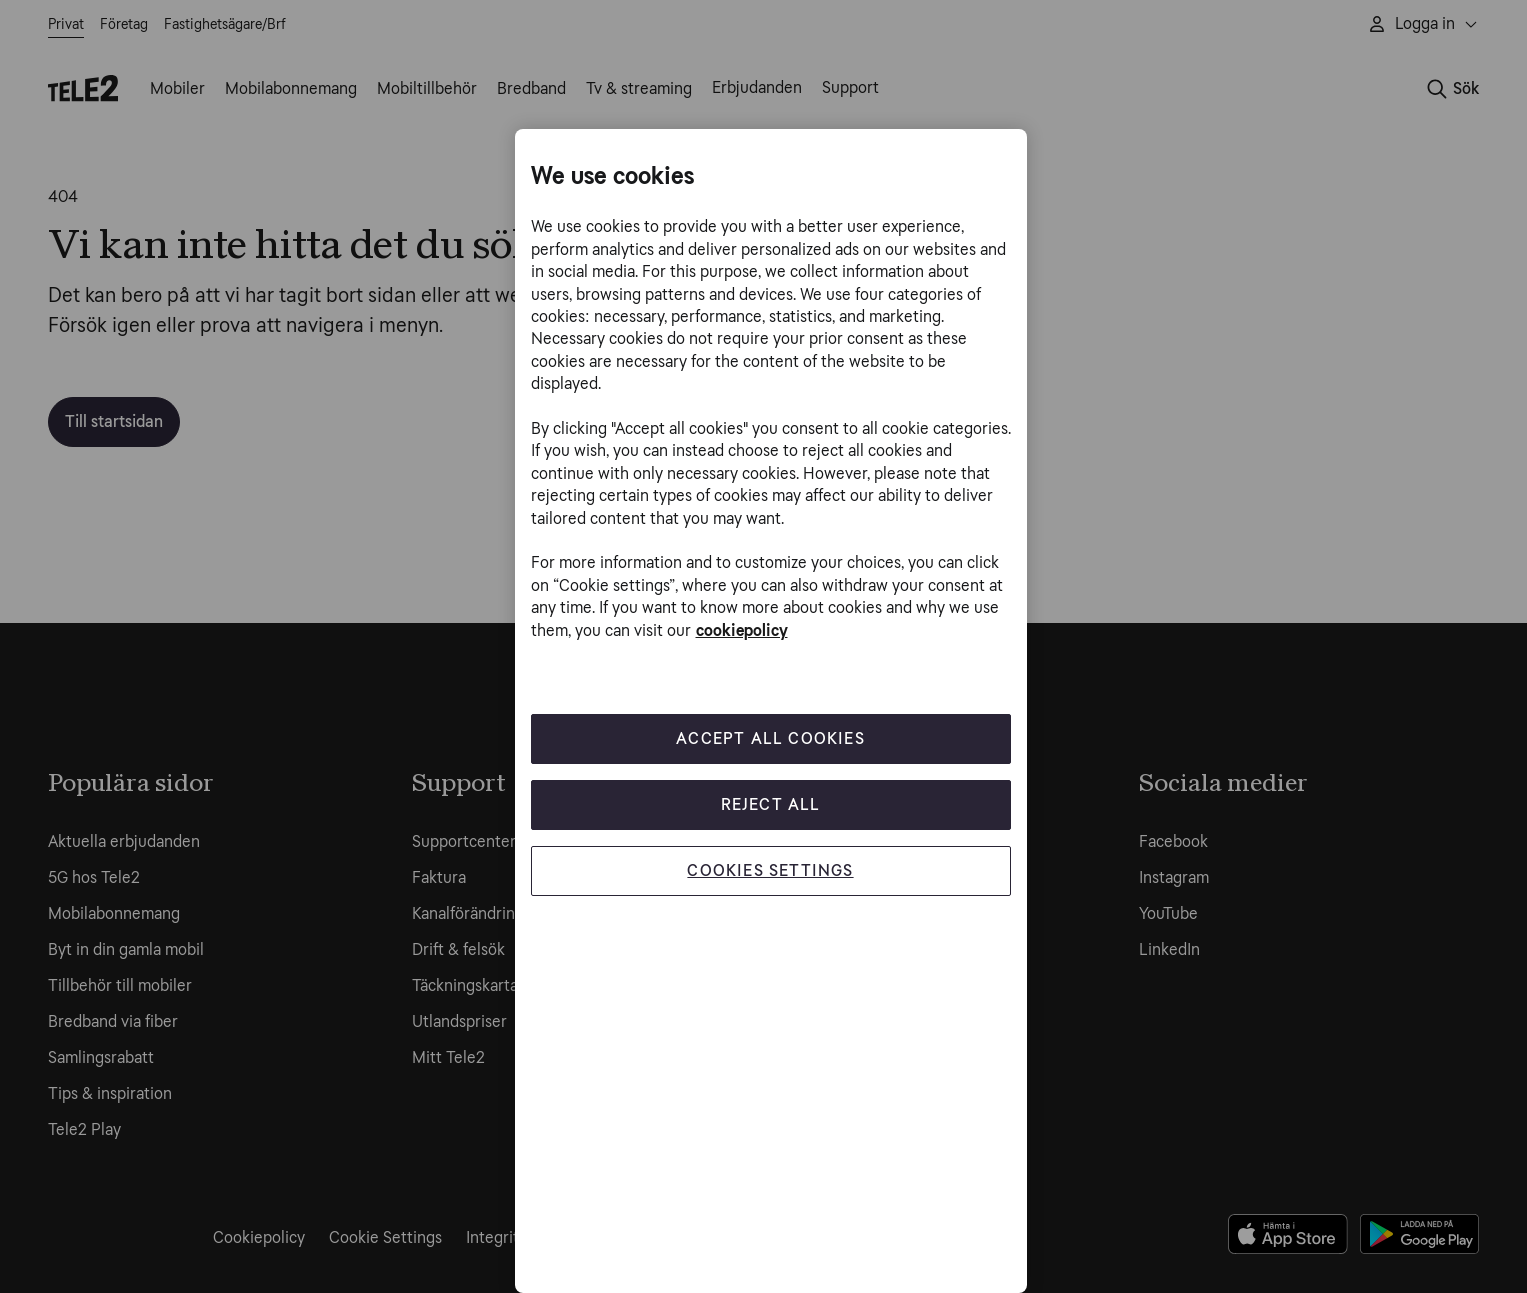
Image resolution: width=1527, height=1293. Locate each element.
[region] (771, 711)
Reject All (771, 804)
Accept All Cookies (770, 738)
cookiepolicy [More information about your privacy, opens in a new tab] (742, 630)
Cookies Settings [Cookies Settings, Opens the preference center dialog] (770, 870)
